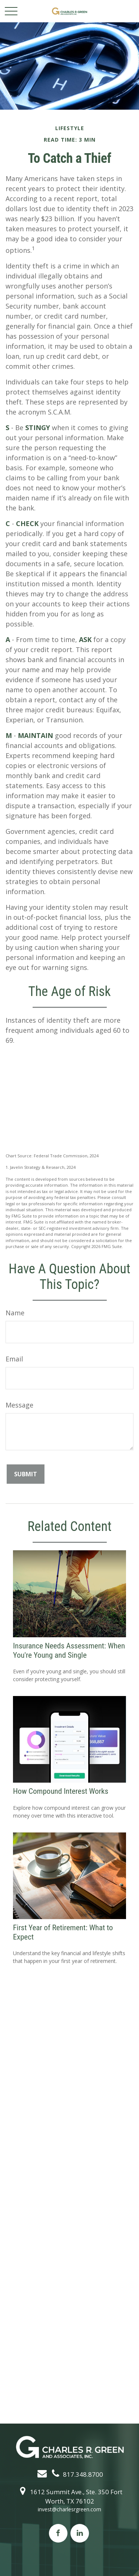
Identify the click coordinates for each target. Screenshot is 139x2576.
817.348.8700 (76, 2474)
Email (14, 1358)
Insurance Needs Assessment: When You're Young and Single (69, 1650)
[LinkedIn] (79, 2533)
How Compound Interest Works (60, 1791)
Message (19, 1404)
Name (15, 1312)
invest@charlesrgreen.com (69, 2509)
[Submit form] (26, 1474)
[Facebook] (58, 2533)
